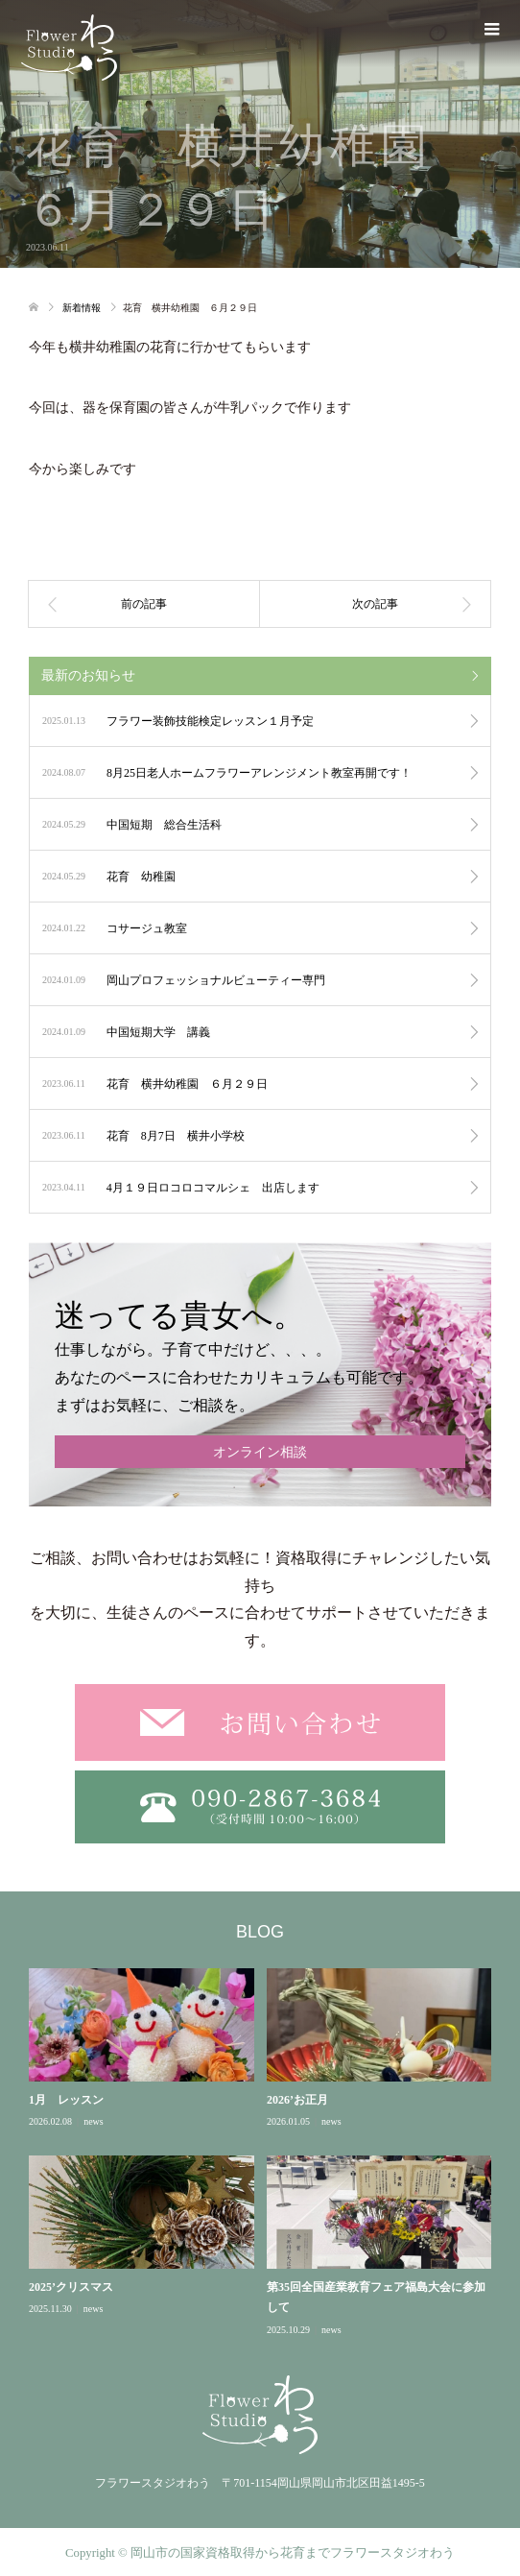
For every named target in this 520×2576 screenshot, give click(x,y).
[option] (266, 2153)
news (93, 2121)
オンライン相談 (260, 1451)
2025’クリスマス (71, 2287)
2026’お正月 (297, 2100)
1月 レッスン (66, 2100)
